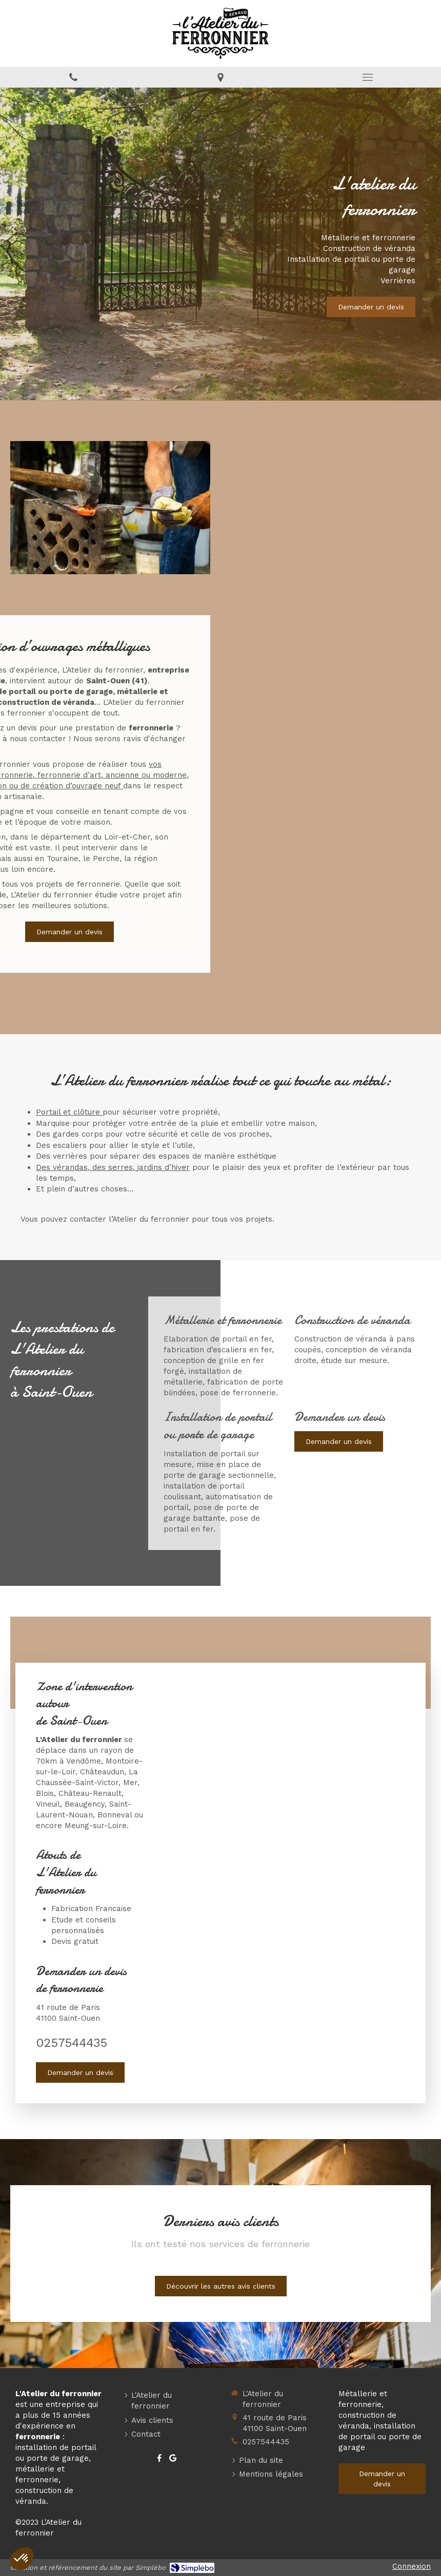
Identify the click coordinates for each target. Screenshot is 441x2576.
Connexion (411, 2566)
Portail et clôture (69, 1112)
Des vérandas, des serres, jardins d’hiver (113, 1167)
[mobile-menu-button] (367, 77)
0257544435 (71, 2043)
